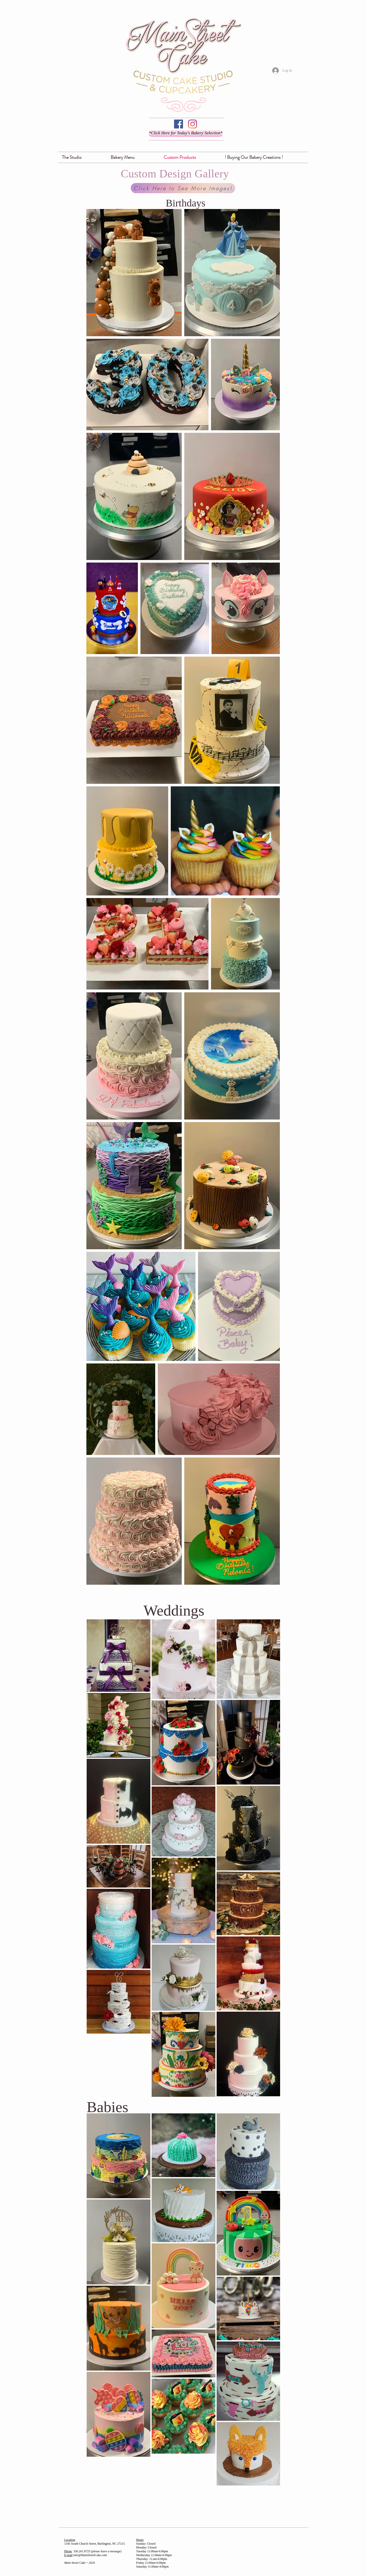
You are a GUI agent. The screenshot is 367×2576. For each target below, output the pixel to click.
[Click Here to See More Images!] (183, 188)
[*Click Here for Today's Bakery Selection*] (185, 133)
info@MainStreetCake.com (90, 2555)
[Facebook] (178, 124)
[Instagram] (192, 124)
